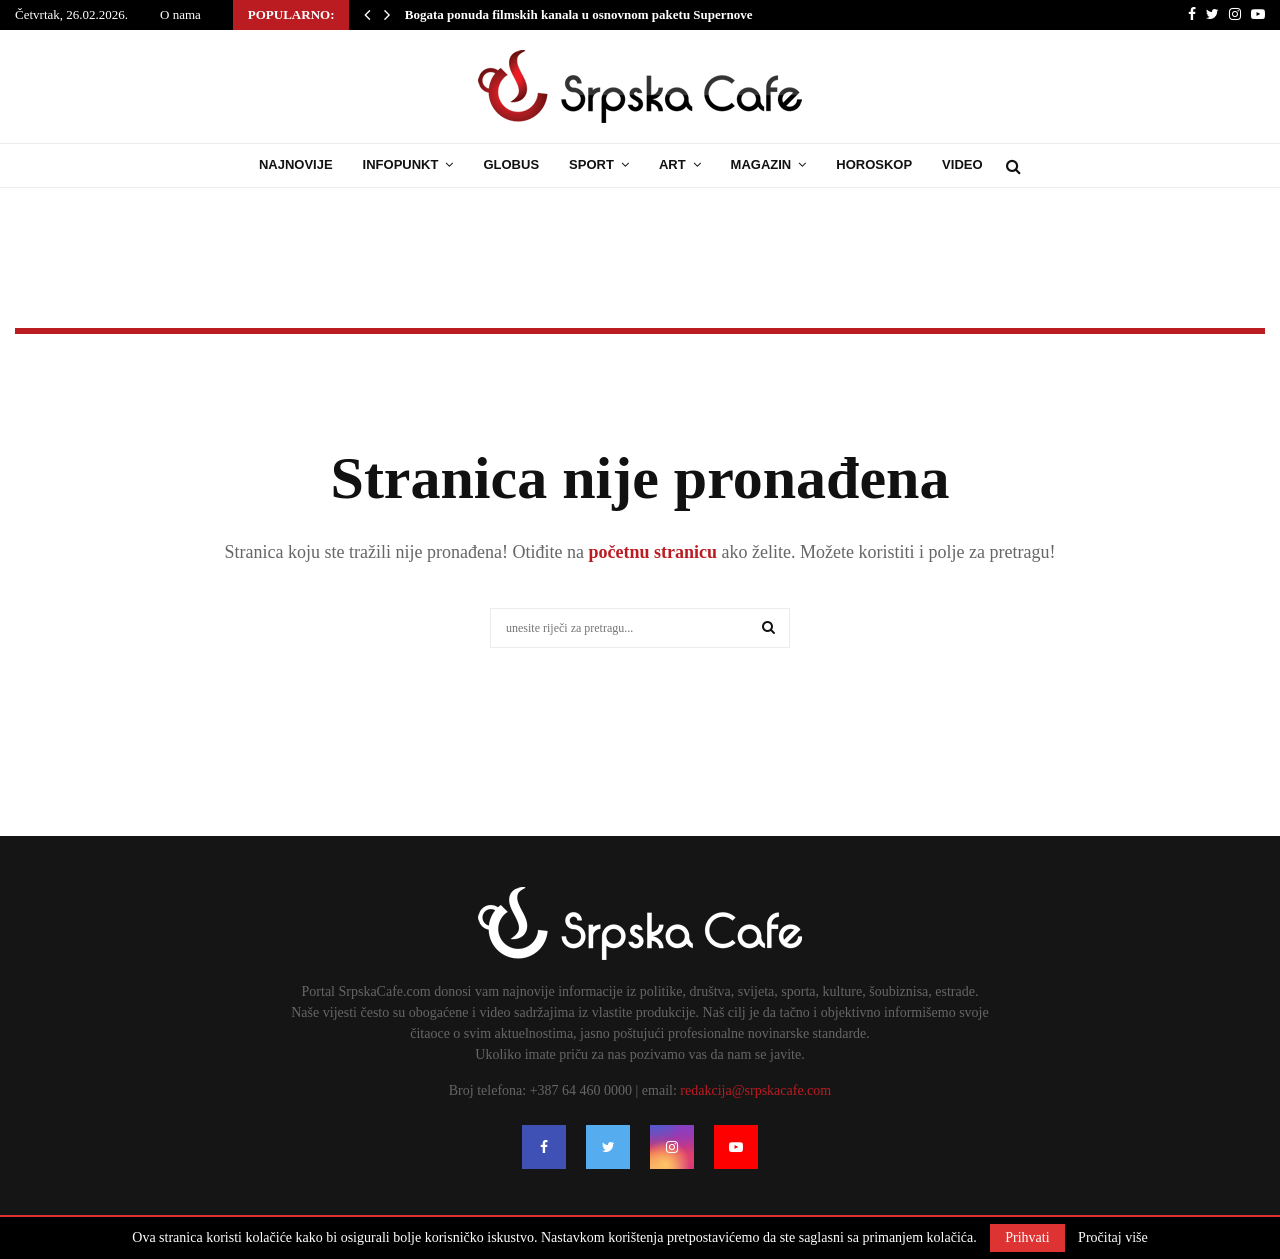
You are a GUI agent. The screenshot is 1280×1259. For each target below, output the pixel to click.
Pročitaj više (1113, 1238)
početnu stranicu (650, 552)
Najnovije (296, 164)
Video (962, 164)
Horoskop (874, 164)
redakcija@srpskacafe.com (755, 1090)
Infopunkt (401, 164)
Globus (511, 164)
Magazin (761, 164)
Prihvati (1027, 1237)
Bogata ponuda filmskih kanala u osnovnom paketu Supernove (579, 14)
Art (672, 164)
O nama (180, 14)
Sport (591, 164)
